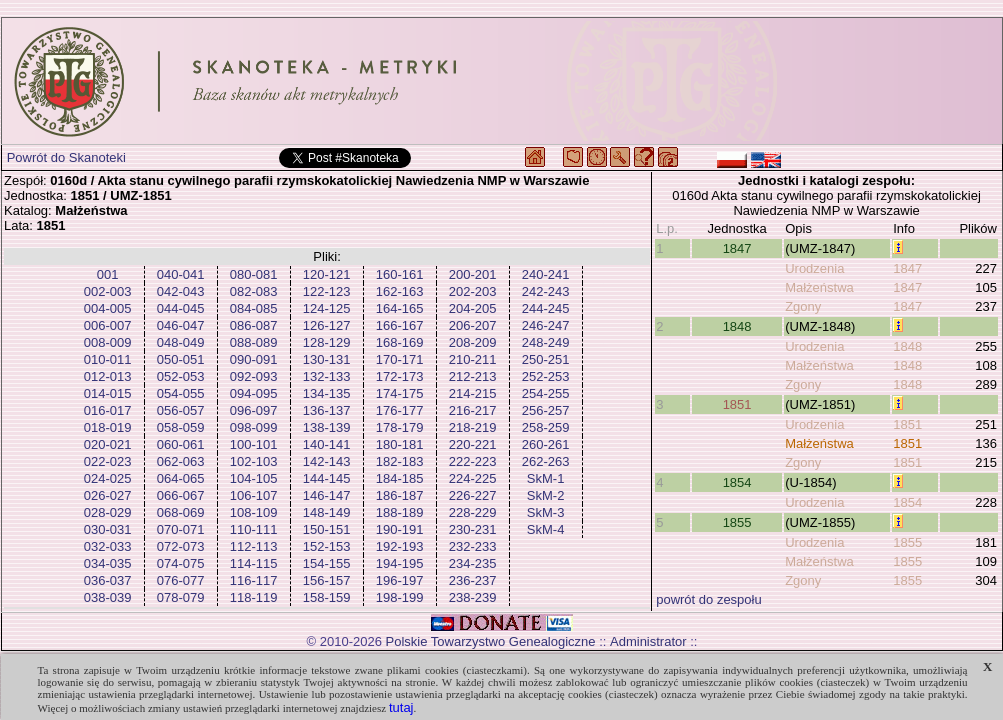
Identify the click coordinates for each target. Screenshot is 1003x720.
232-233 (473, 546)
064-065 (181, 478)
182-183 (400, 461)
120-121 (327, 274)
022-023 (108, 461)
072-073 (181, 546)
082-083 (254, 291)
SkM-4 (546, 529)
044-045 (181, 308)
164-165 (400, 308)
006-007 (108, 325)
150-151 (327, 529)
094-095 (254, 393)
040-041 (181, 274)
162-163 (400, 291)
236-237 (473, 580)
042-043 (181, 291)
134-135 (327, 393)
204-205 (473, 308)
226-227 (473, 495)
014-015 (108, 393)
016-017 (108, 410)
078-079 (181, 597)
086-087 (254, 325)
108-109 (254, 512)
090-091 (254, 359)
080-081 (254, 274)
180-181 (400, 444)
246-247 (546, 325)
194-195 (400, 563)
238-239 (473, 597)
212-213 (473, 376)
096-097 (254, 410)
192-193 (400, 546)
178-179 (400, 427)
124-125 (327, 308)
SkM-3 (546, 512)
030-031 (108, 529)
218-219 (473, 427)
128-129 (327, 342)
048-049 (181, 342)
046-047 (181, 325)
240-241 (546, 274)
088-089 (254, 342)
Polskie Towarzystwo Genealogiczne (491, 641)
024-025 (108, 478)
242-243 (546, 291)
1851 (737, 404)
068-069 (181, 512)
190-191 (400, 529)
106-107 (254, 495)
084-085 (254, 308)
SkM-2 (546, 495)
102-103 (254, 461)
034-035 (108, 563)
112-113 (254, 546)
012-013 (108, 376)
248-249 (546, 342)
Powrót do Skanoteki (66, 157)
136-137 (327, 410)
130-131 (327, 359)
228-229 (473, 512)
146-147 (327, 495)
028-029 (108, 512)
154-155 (327, 563)
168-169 (400, 342)
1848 (737, 326)
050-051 (181, 359)
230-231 (473, 529)
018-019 (108, 427)
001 (108, 274)
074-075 (181, 563)
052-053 (181, 376)
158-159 (327, 597)
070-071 (181, 529)
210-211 (473, 359)
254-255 (546, 393)
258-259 (546, 427)
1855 (737, 522)
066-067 (181, 495)
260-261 (546, 444)
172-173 (400, 376)
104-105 (254, 478)
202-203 (473, 291)
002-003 (108, 291)
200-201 (473, 274)
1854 (737, 482)
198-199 (400, 597)
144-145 (327, 478)
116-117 (254, 580)
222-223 (473, 461)
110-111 (254, 529)
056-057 (181, 410)
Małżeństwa (819, 287)
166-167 (400, 325)
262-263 (546, 461)
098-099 (254, 427)
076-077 (181, 580)
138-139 (327, 427)
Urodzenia (814, 268)
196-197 (400, 580)
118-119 (254, 597)
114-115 (254, 563)
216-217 (473, 410)
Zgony (803, 306)
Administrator (648, 641)
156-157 (327, 580)
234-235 (473, 563)
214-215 (473, 393)
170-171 (400, 359)
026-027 (108, 495)
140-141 (327, 444)
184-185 (400, 478)
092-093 (254, 376)
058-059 (181, 427)
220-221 (473, 444)
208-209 (473, 342)
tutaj (401, 707)
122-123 (327, 291)
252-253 (546, 376)
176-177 (400, 410)
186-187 (400, 495)
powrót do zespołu (709, 599)
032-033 (108, 546)
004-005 (108, 308)
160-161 (400, 274)
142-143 (327, 461)
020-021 (108, 444)
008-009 (108, 342)
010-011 (108, 359)
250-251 (546, 359)
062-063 (181, 461)
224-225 (473, 478)
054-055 (181, 393)
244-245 (546, 308)
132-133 (327, 376)
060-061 (181, 444)
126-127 (327, 325)
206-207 (473, 325)
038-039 (108, 597)
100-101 (254, 444)
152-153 (327, 546)
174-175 (400, 393)
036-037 (108, 580)
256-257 (546, 410)
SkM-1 (546, 478)
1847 (737, 248)
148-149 (327, 512)
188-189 (400, 512)
